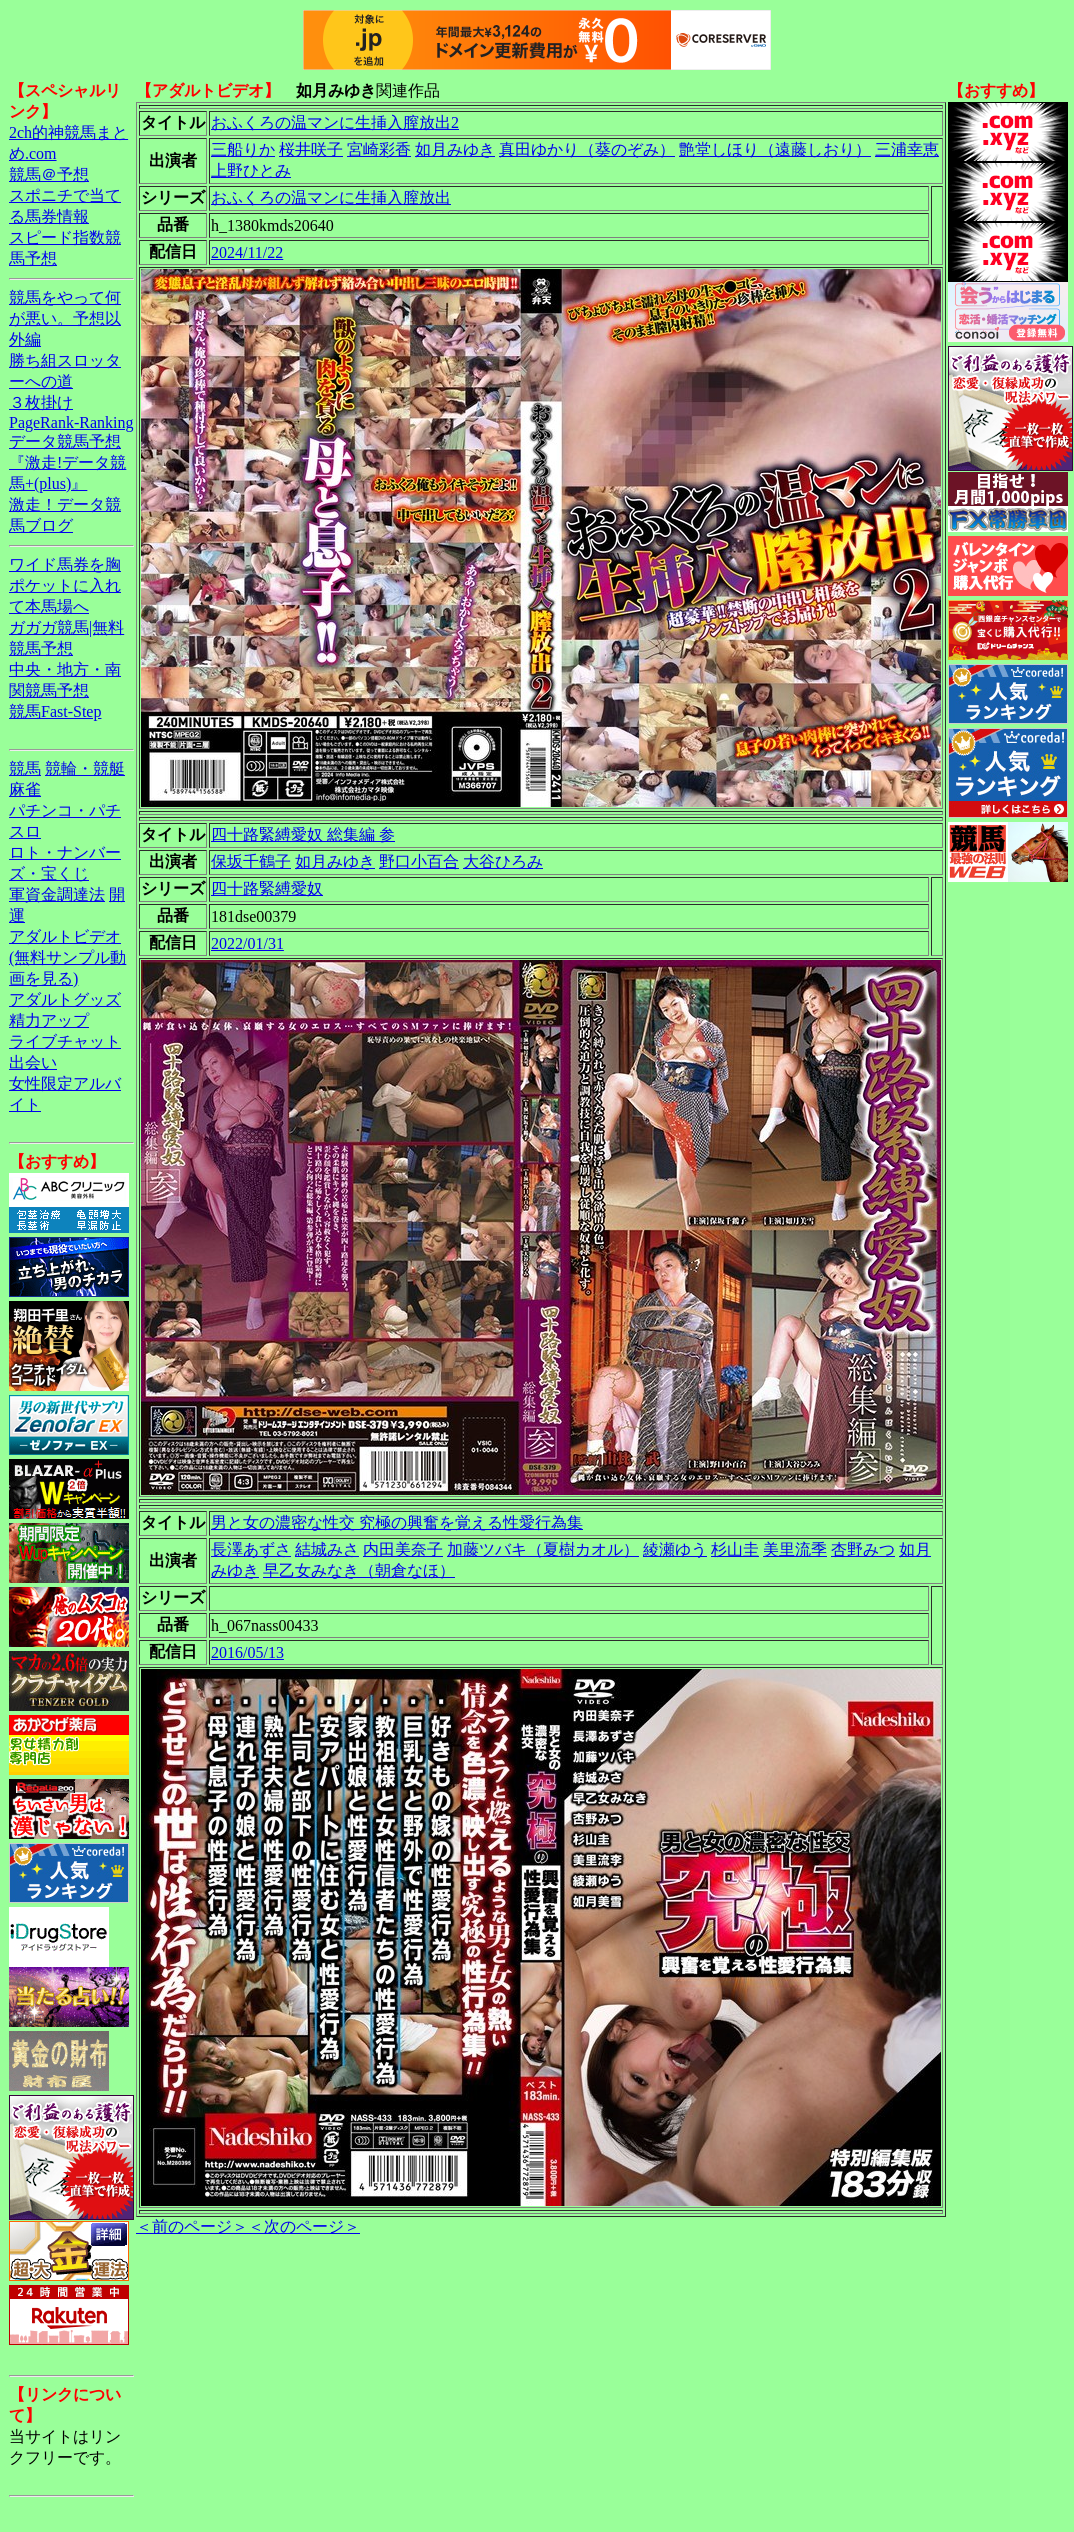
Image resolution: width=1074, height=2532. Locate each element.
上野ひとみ (251, 170)
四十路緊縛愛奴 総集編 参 (303, 834)
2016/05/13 (247, 1652)
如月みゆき (455, 149)
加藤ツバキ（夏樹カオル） (543, 1549)
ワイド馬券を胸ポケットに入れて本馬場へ (65, 585)
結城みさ (327, 1549)
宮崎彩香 (379, 149)
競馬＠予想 (49, 174)
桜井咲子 (311, 149)
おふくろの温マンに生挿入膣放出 (331, 197)
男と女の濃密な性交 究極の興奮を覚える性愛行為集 (397, 1522)
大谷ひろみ (503, 861)
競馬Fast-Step (55, 711)
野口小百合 (419, 861)
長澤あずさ (251, 1549)
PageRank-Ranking (71, 422)
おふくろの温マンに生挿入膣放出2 (335, 122)
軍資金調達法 (57, 894)
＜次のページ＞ (304, 2226)
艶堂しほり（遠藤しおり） (775, 149)
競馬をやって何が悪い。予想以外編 (65, 318)
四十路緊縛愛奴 (267, 888)
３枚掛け (41, 402)
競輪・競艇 (85, 768)
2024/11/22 (247, 252)
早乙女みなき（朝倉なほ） (359, 1570)
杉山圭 (735, 1549)
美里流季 (795, 1549)
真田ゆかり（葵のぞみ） (587, 149)
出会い (33, 1062)
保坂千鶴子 (251, 861)
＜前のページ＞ (192, 2226)
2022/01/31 (247, 943)
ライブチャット (65, 1041)
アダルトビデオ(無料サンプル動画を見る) (67, 957)
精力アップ (49, 1020)
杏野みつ (863, 1549)
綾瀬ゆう (675, 1549)
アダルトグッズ (65, 999)
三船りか (243, 149)
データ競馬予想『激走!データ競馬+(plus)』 (67, 462)
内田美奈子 (403, 1549)
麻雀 (25, 789)
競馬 (25, 768)
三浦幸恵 (907, 149)
